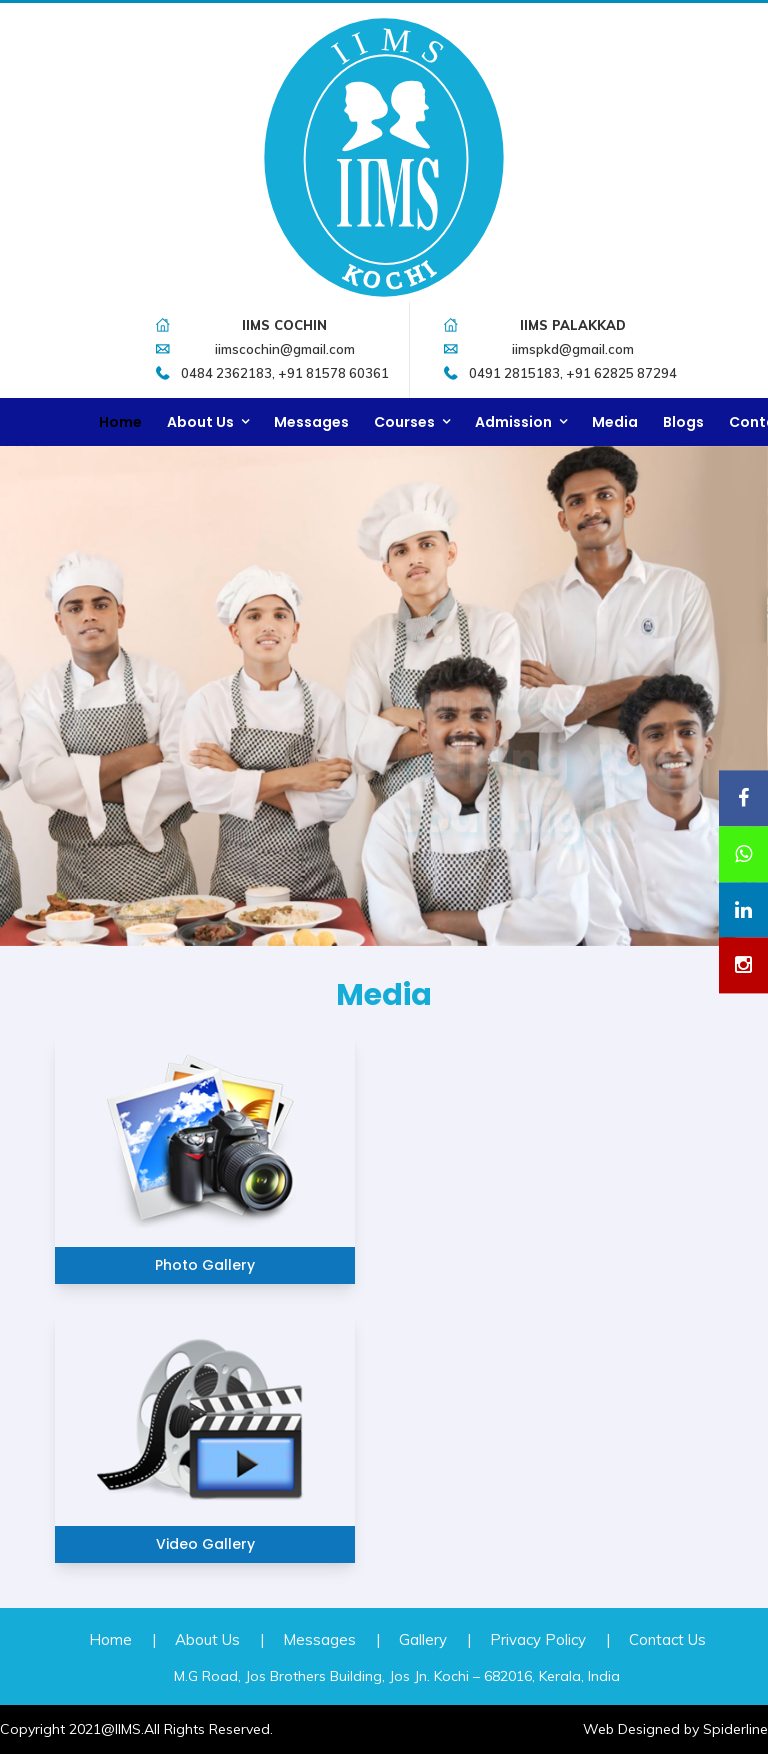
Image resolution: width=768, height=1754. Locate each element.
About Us (200, 422)
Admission (513, 422)
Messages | (331, 1639)
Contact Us (667, 1639)
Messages (311, 422)
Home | (122, 1639)
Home (120, 422)
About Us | (219, 1639)
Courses (404, 422)
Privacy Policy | (550, 1639)
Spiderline (735, 1729)
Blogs (683, 422)
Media (615, 422)
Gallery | (435, 1639)
